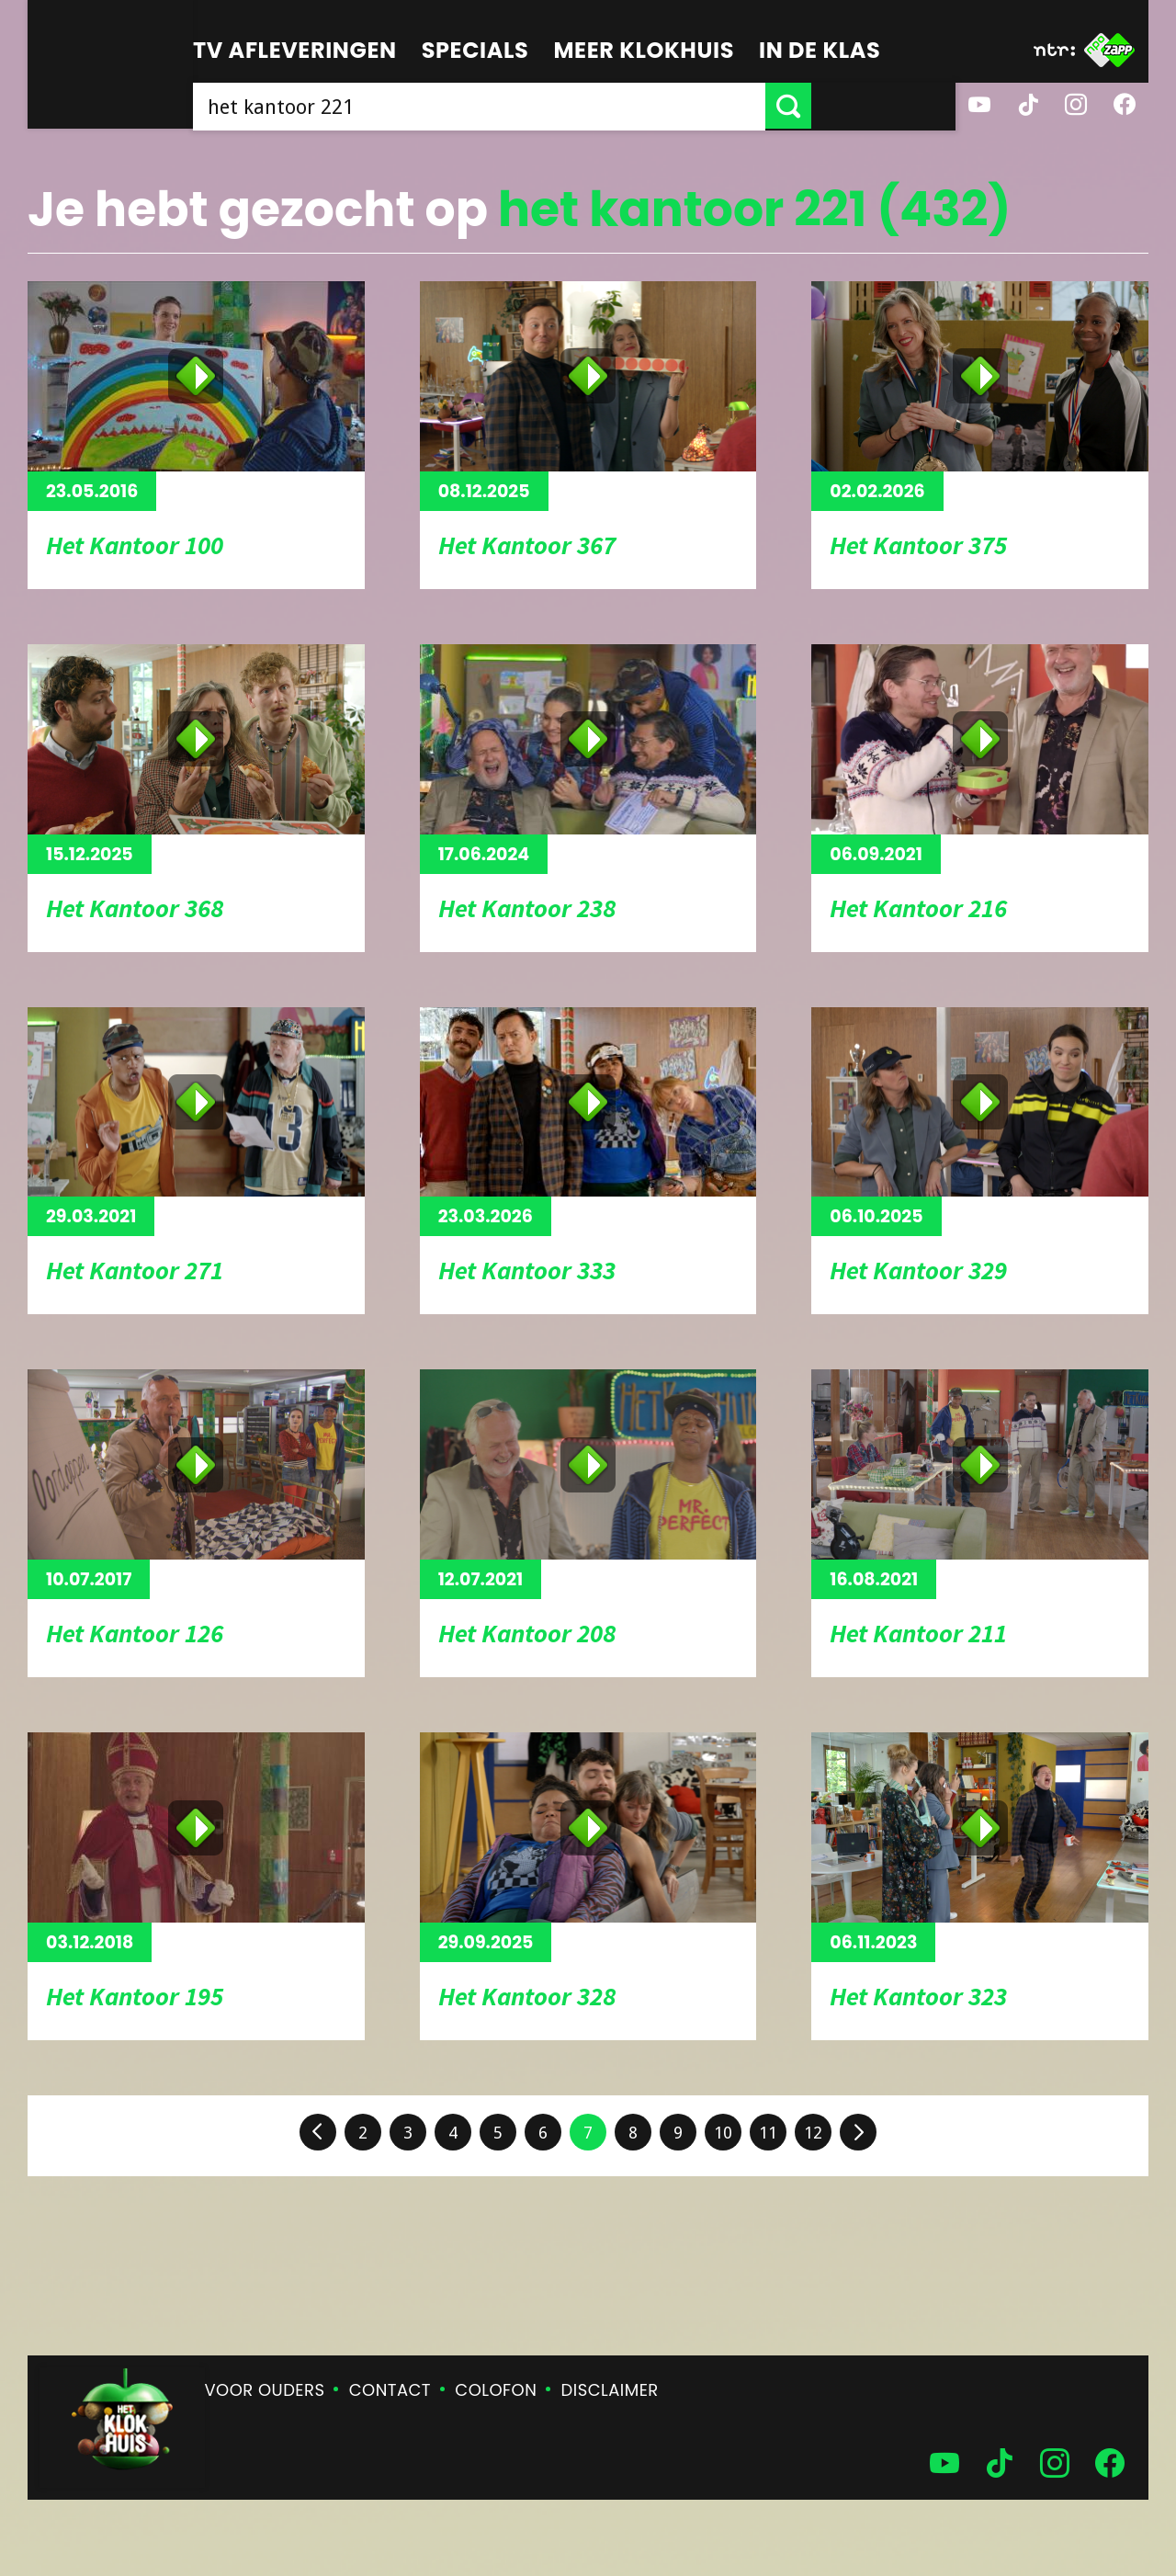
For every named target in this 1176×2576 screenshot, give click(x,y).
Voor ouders (265, 2389)
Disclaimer (610, 2389)
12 (813, 2132)
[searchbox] (551, 106)
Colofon (496, 2389)
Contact (390, 2389)
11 (768, 2132)
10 (723, 2132)
